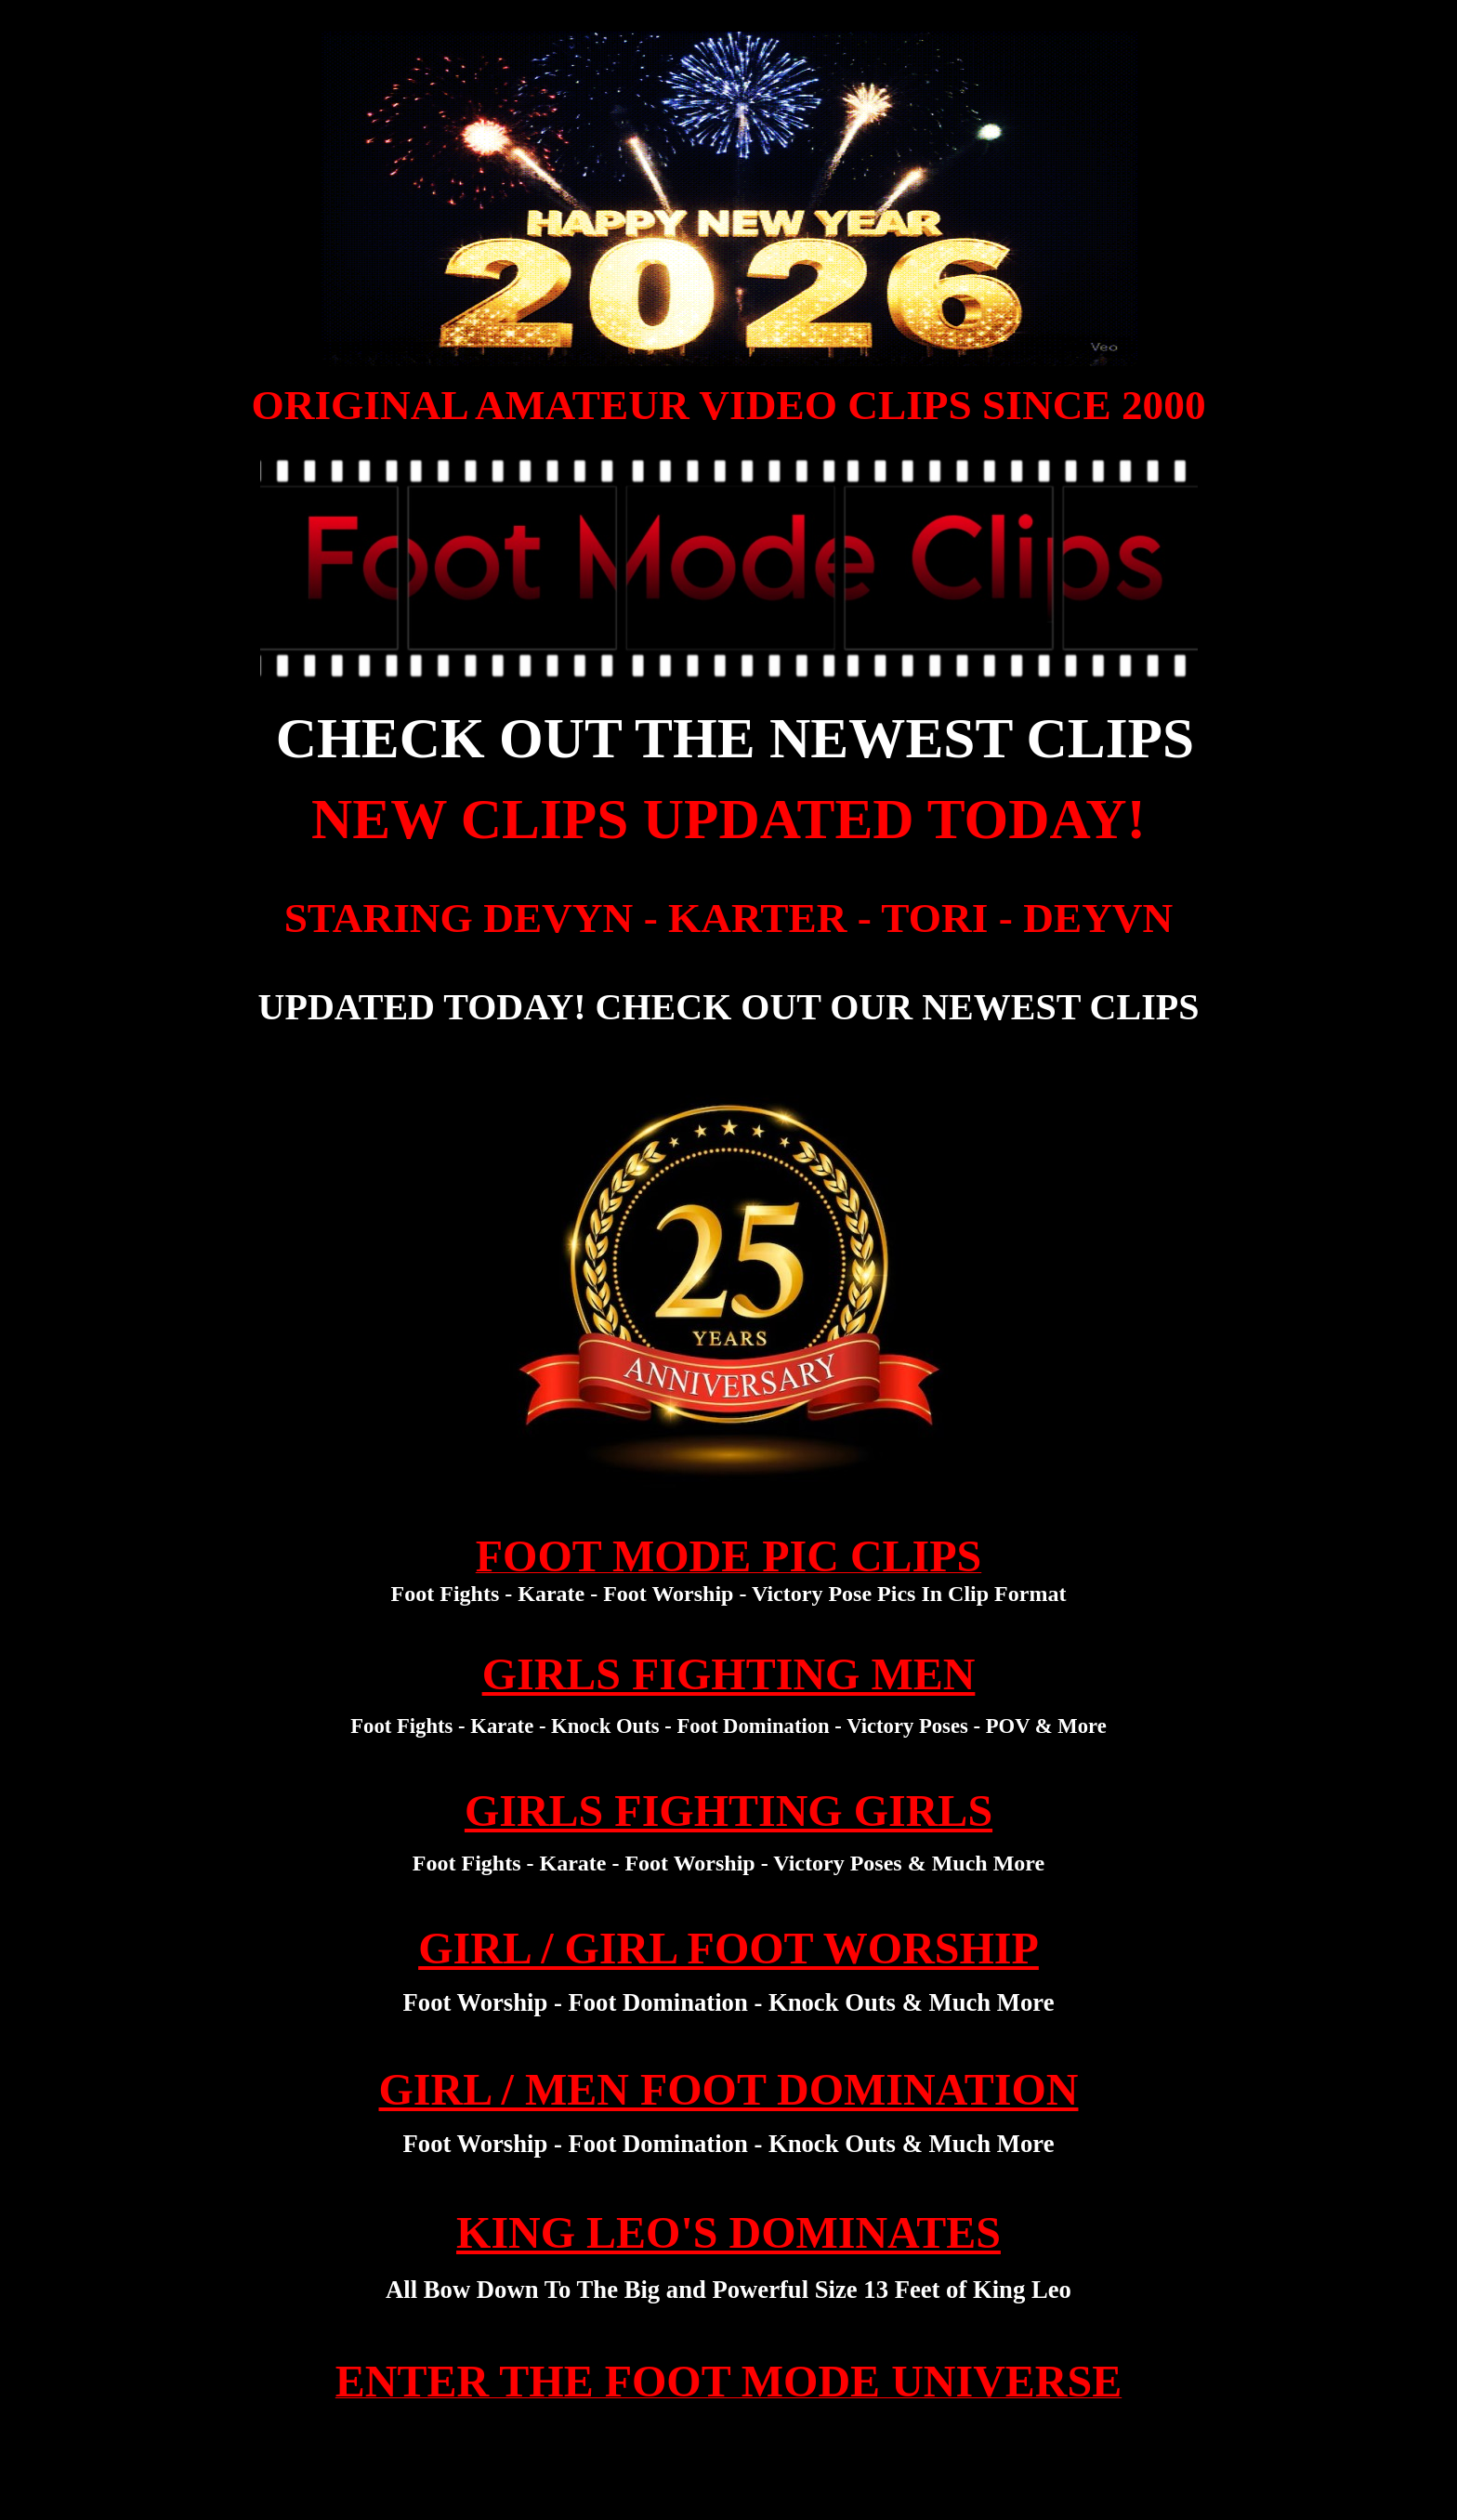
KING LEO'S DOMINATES (728, 2232)
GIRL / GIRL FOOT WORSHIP (728, 1948)
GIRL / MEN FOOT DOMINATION (729, 2089)
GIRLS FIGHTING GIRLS (728, 1810)
